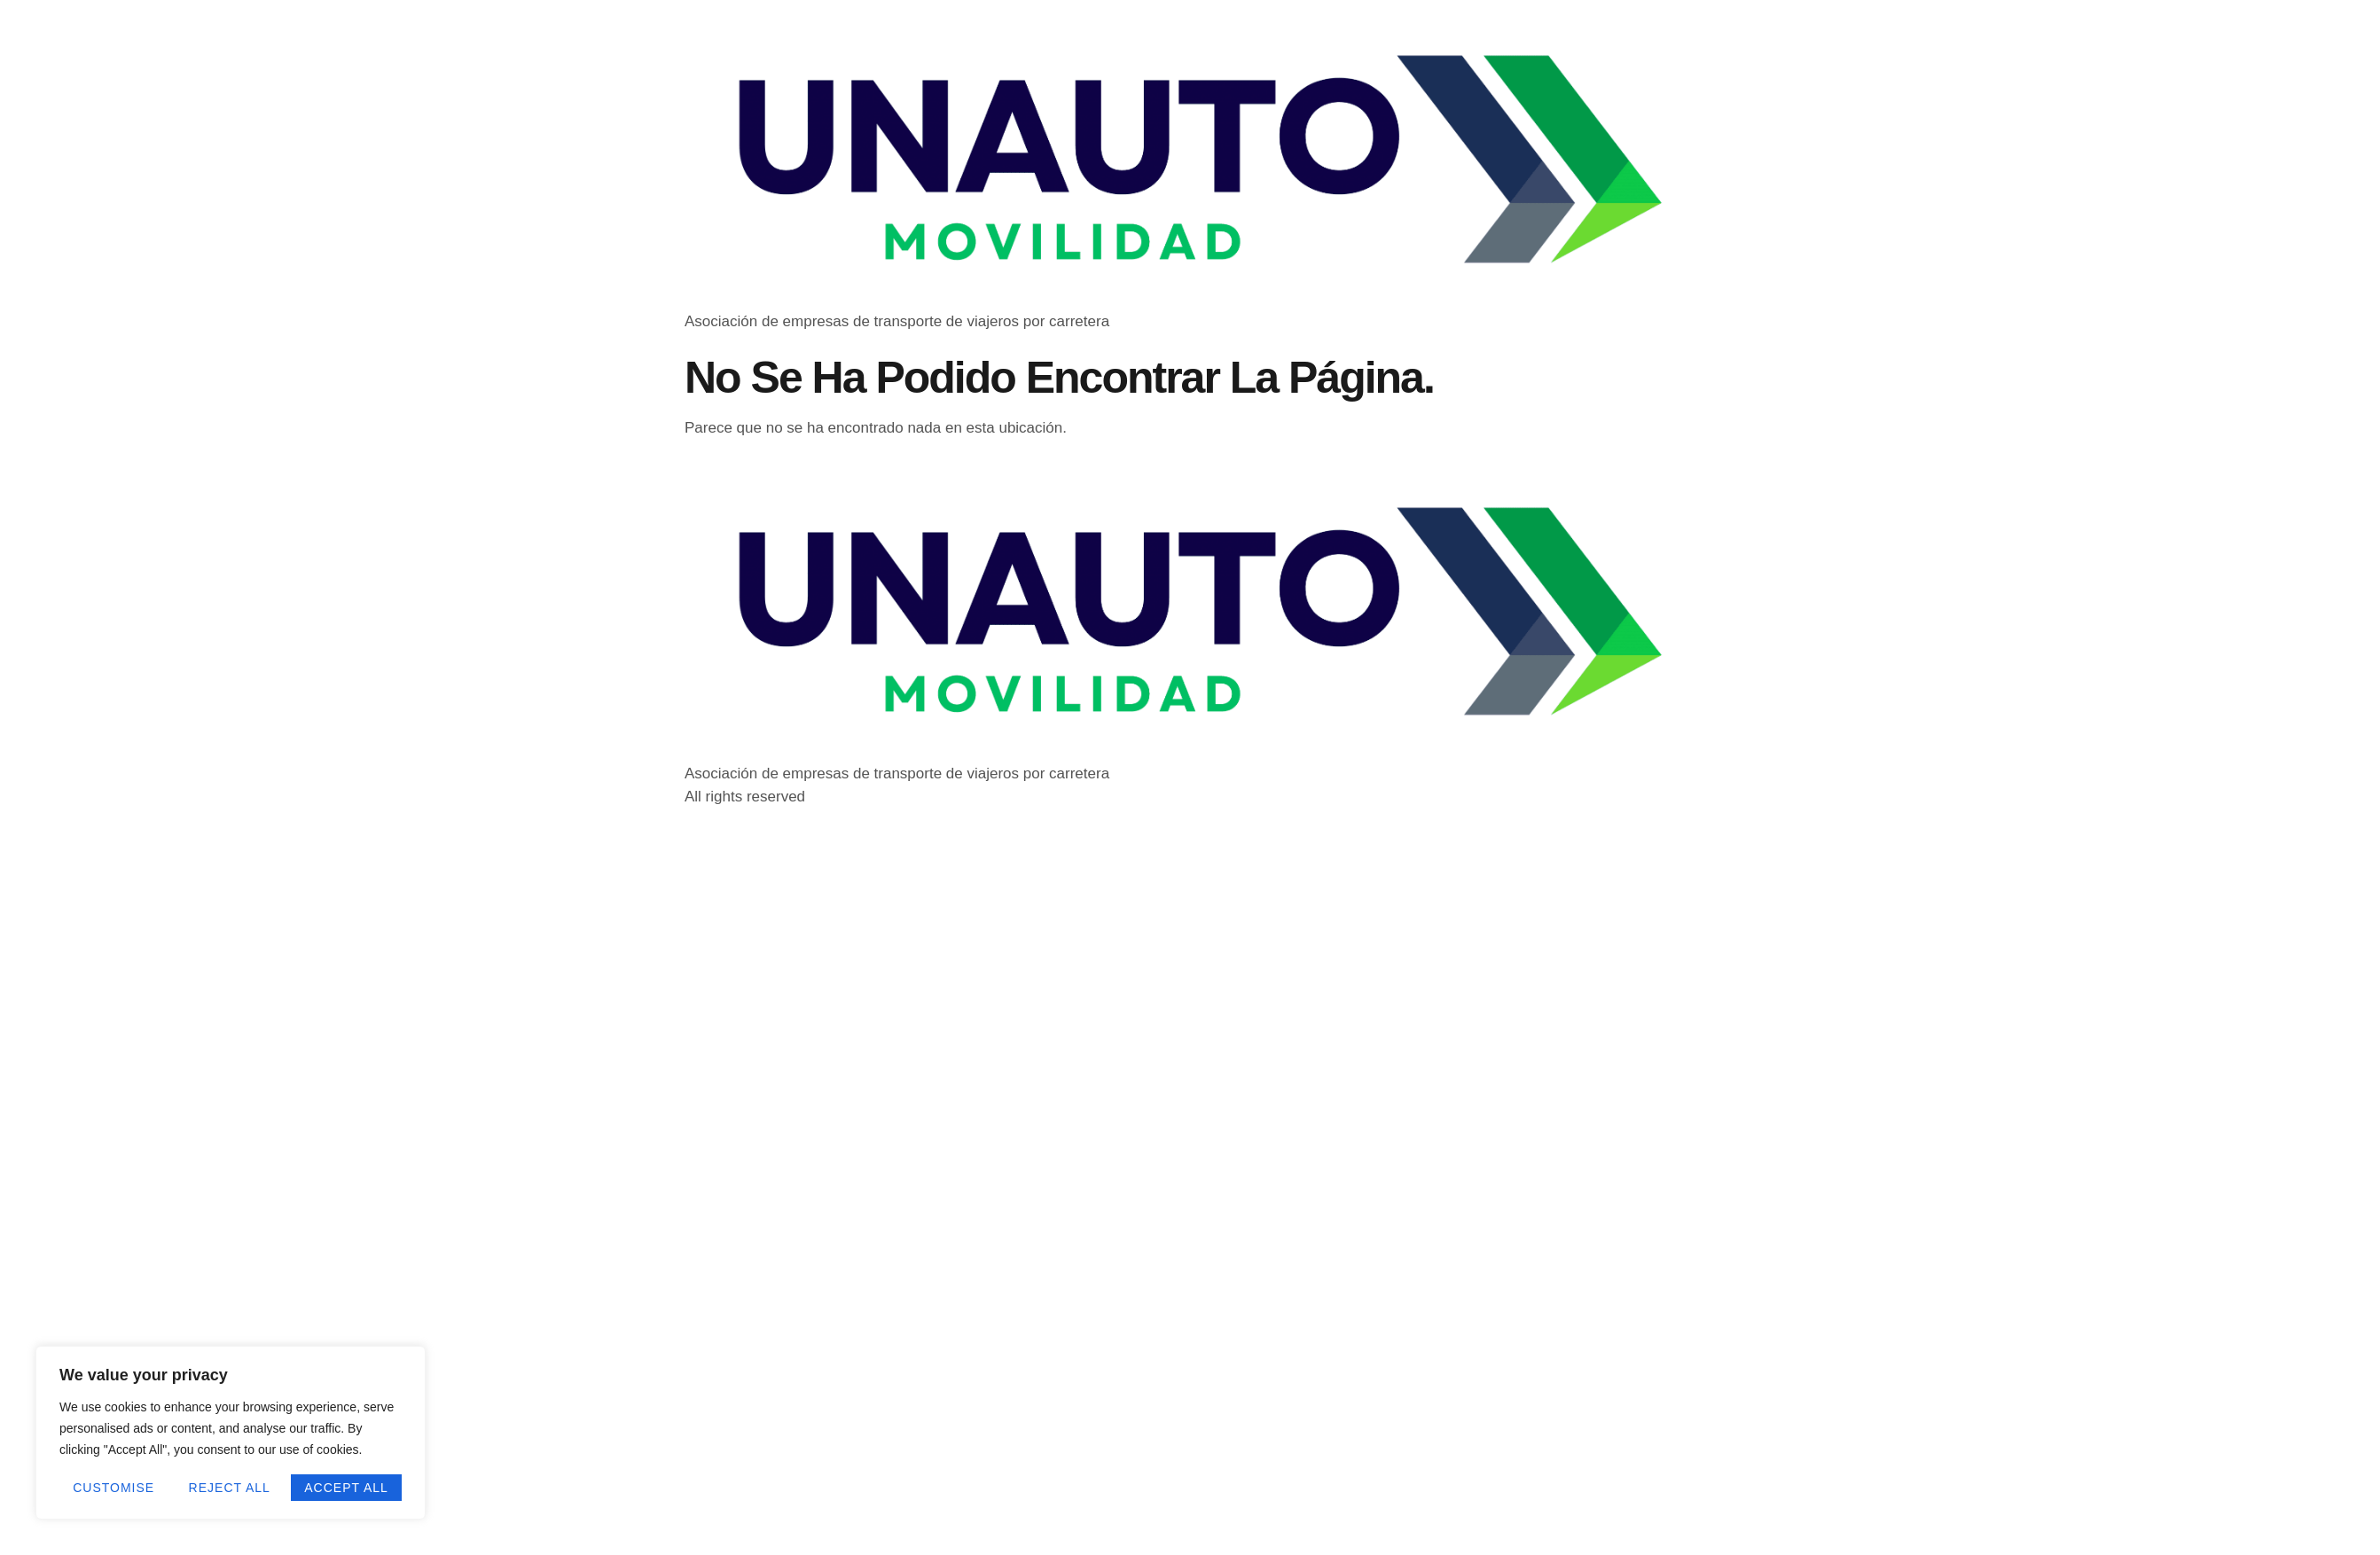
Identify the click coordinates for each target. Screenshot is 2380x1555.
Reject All (229, 1488)
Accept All (346, 1488)
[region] (230, 1433)
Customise (113, 1488)
